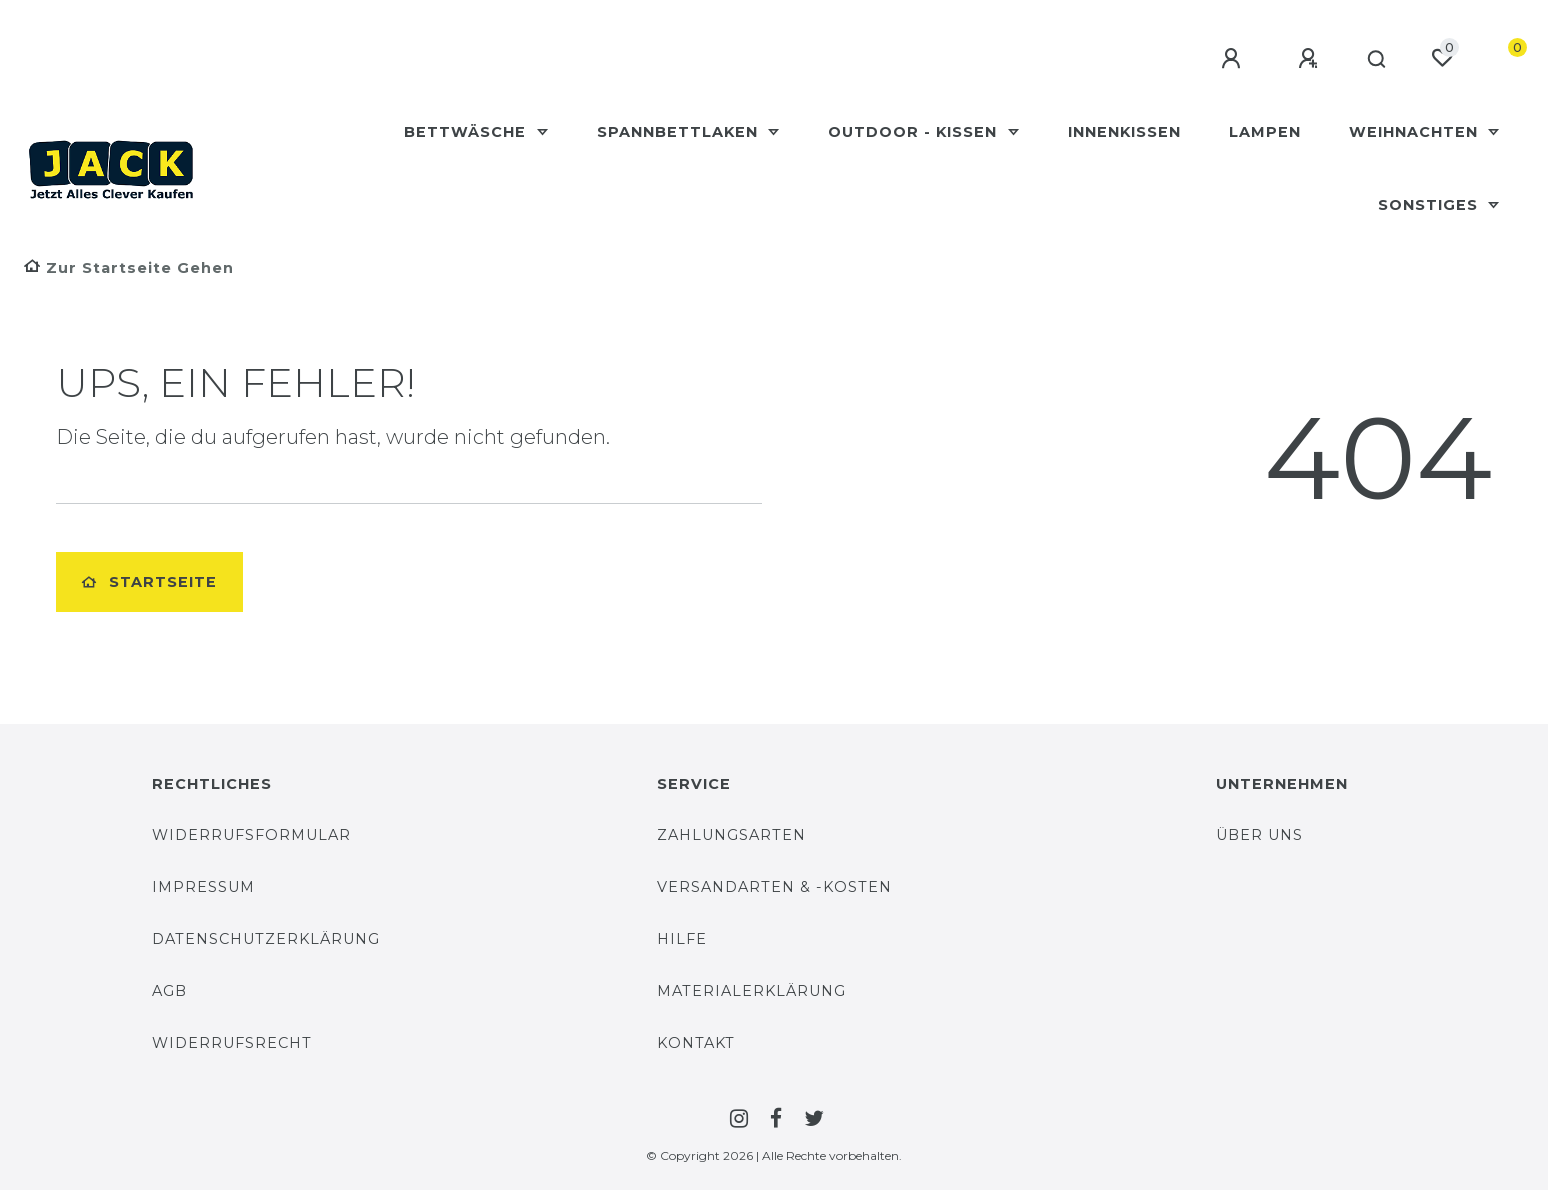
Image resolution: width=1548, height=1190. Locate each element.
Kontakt (696, 1043)
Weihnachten (1416, 132)
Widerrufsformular (251, 835)
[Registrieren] (1302, 59)
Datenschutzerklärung (266, 939)
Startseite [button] (149, 582)
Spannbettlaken (680, 132)
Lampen (1265, 132)
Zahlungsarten (731, 835)
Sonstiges (1430, 205)
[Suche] (1373, 60)
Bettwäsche (467, 132)
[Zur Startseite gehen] (129, 268)
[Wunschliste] (1442, 58)
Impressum (203, 887)
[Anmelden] (1225, 59)
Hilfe (682, 939)
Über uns (1259, 835)
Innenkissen (1124, 132)
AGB (169, 991)
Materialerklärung (751, 991)
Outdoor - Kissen (915, 132)
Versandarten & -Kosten (774, 887)
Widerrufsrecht (232, 1043)
